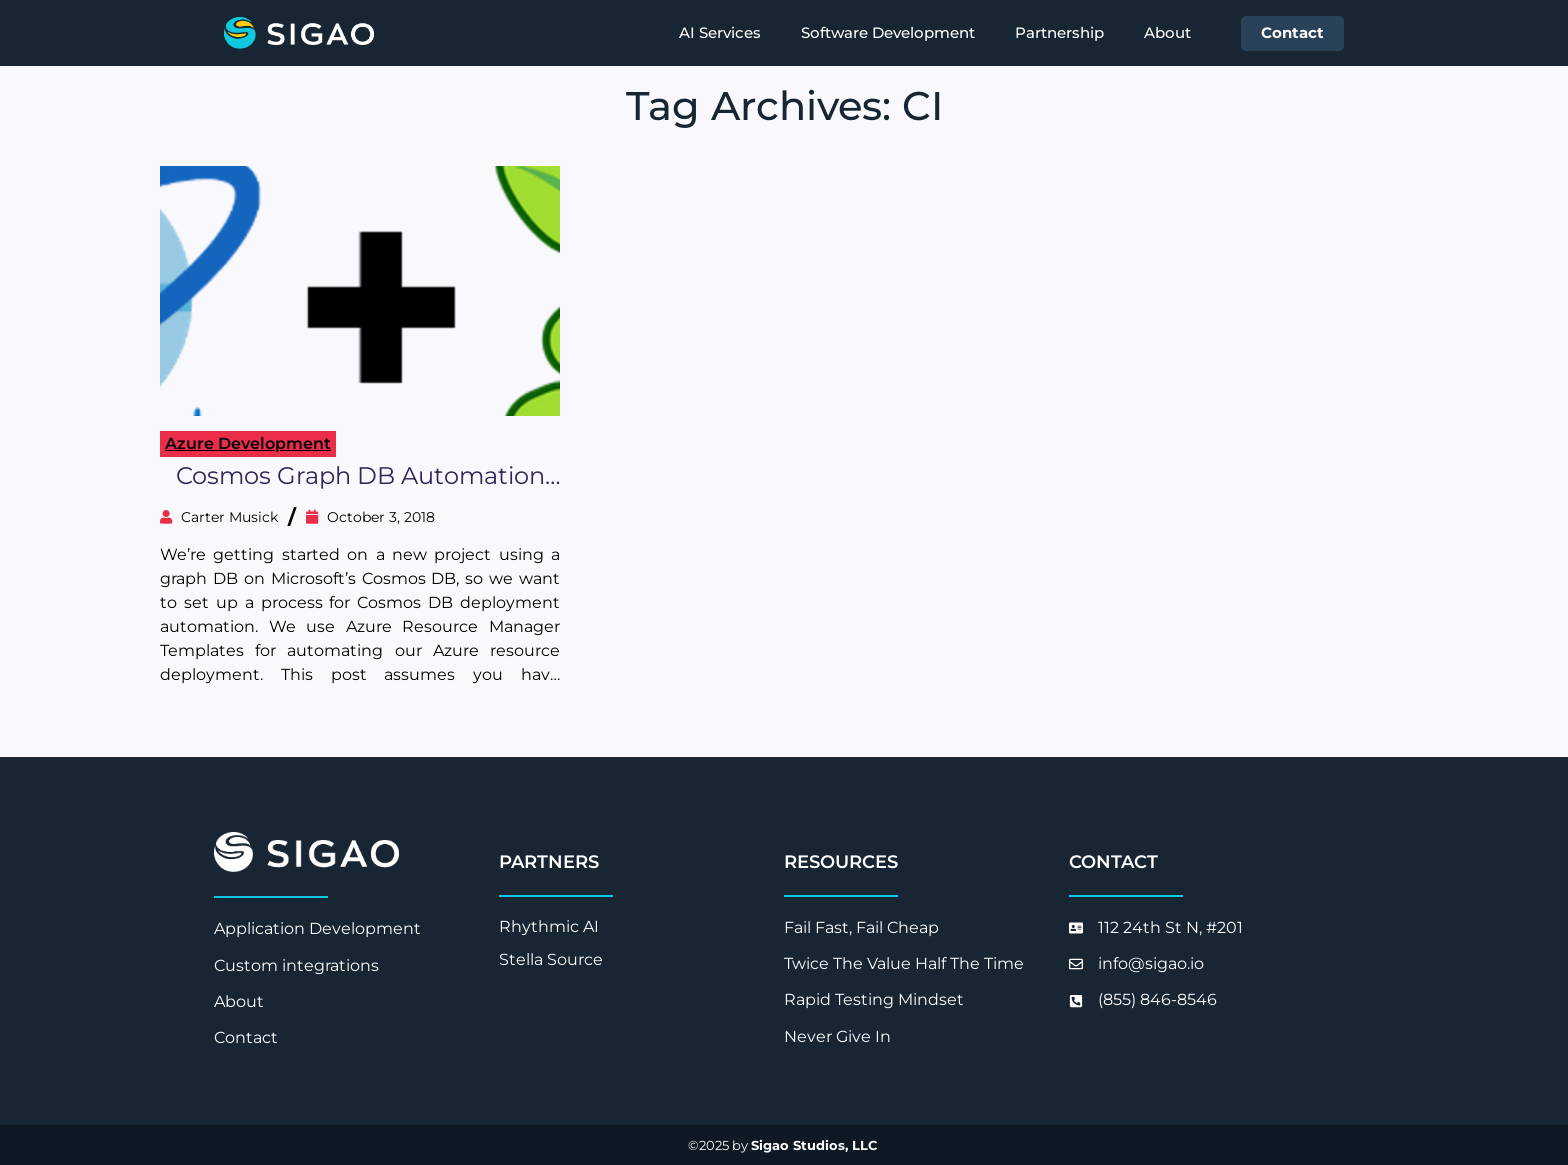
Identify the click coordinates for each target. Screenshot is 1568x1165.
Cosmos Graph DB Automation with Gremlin (360, 476)
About (1167, 32)
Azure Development (248, 443)
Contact (1292, 32)
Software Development (888, 32)
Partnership (1059, 32)
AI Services (720, 32)
